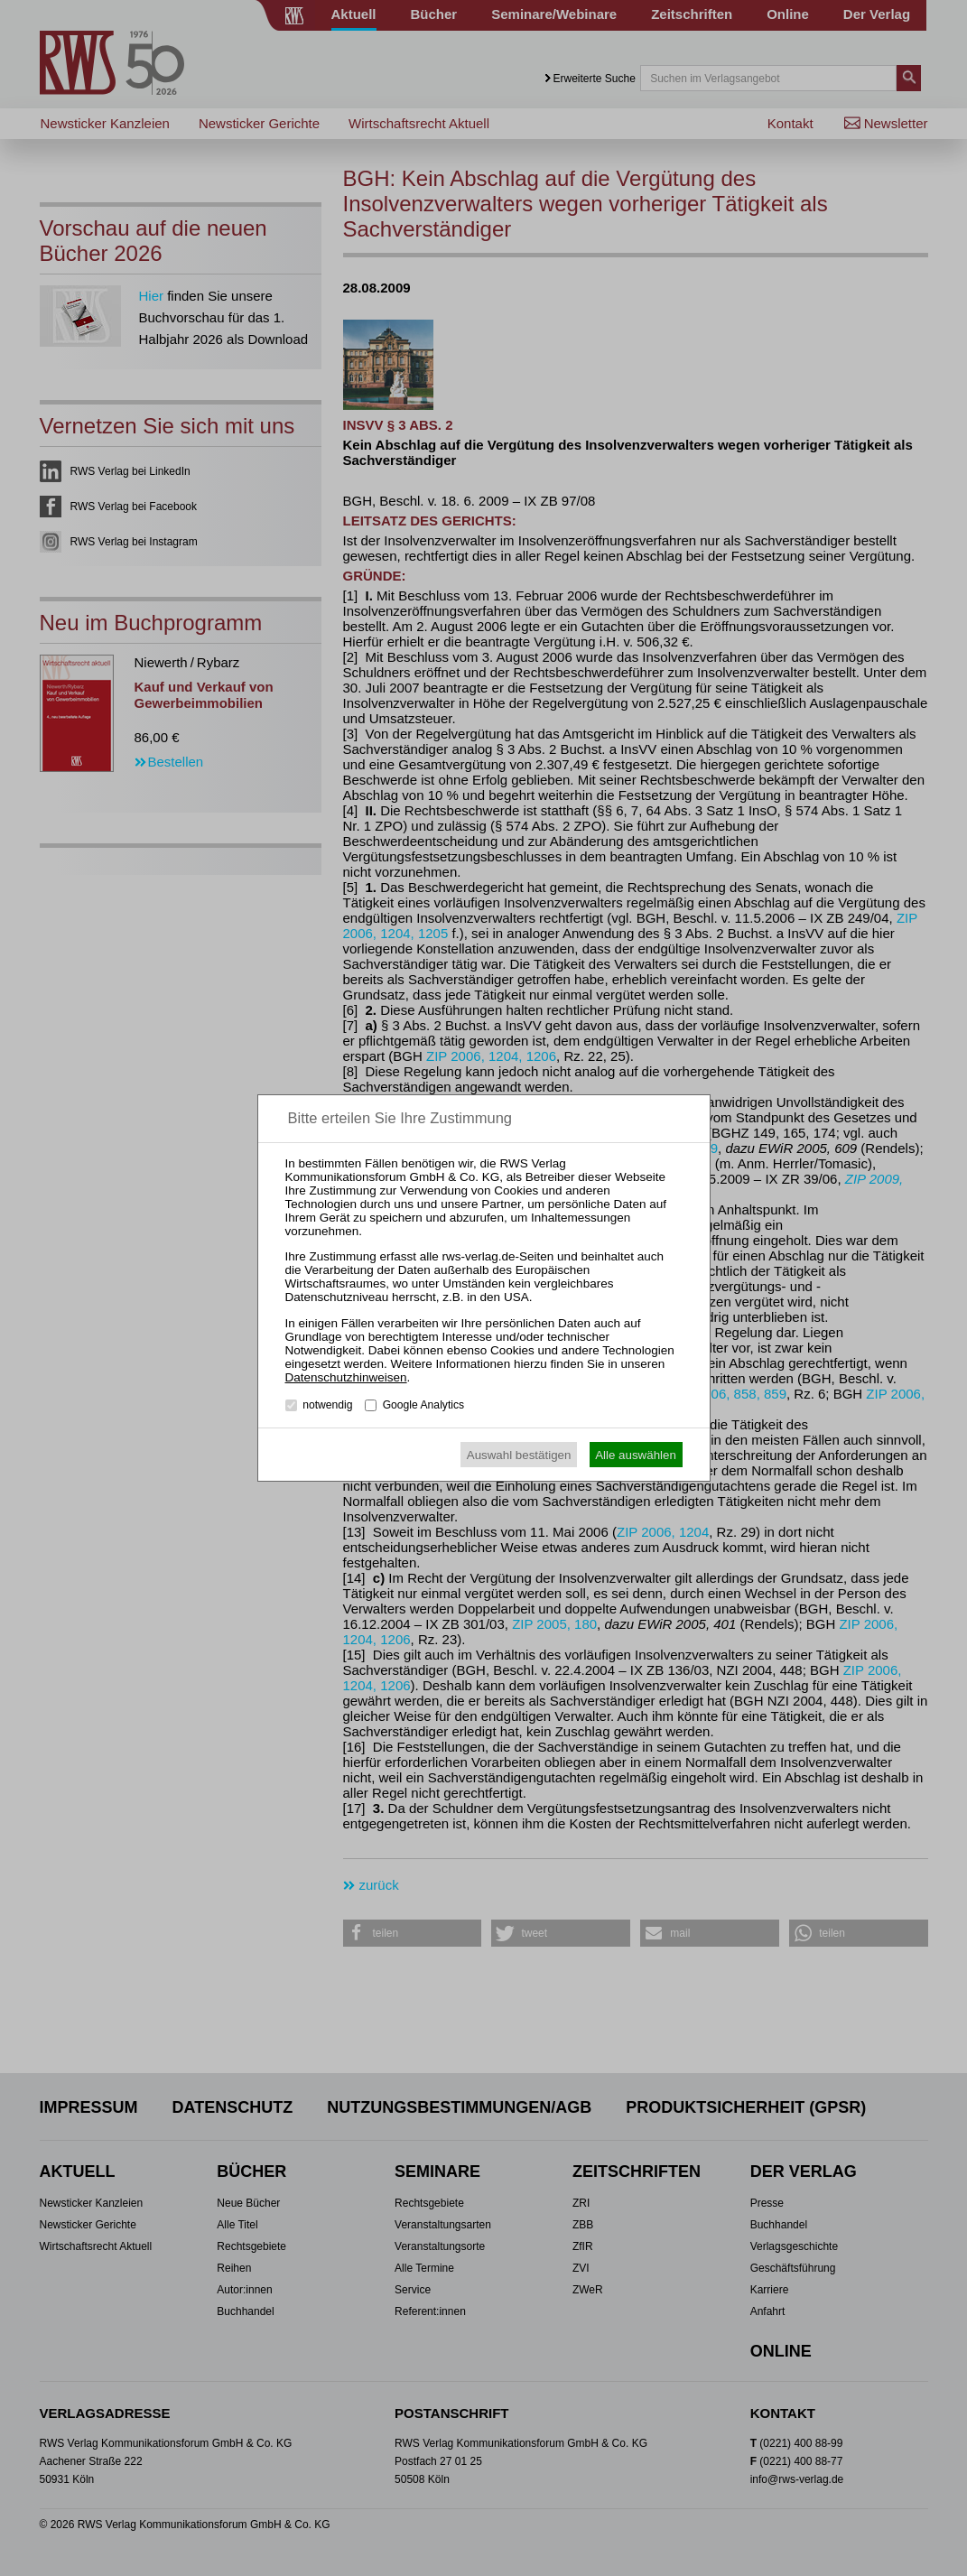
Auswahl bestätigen (519, 1455)
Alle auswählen (635, 1455)
